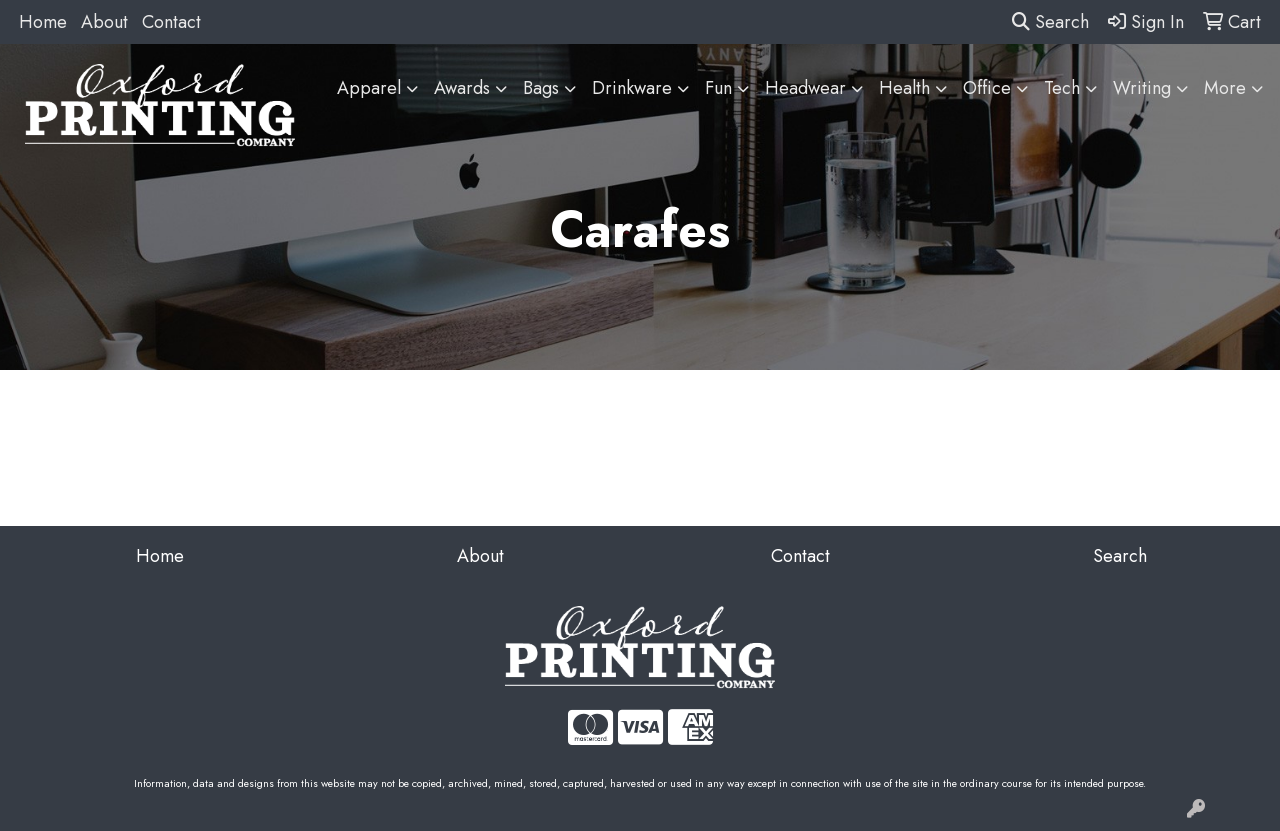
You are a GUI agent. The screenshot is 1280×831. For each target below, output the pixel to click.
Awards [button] (462, 88)
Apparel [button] (369, 88)
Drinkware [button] (632, 88)
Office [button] (987, 88)
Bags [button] (541, 88)
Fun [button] (718, 88)
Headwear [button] (805, 88)
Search (1050, 22)
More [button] (1225, 88)
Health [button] (904, 88)
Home (43, 22)
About (104, 22)
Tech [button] (1062, 88)
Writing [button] (1142, 88)
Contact (171, 22)
